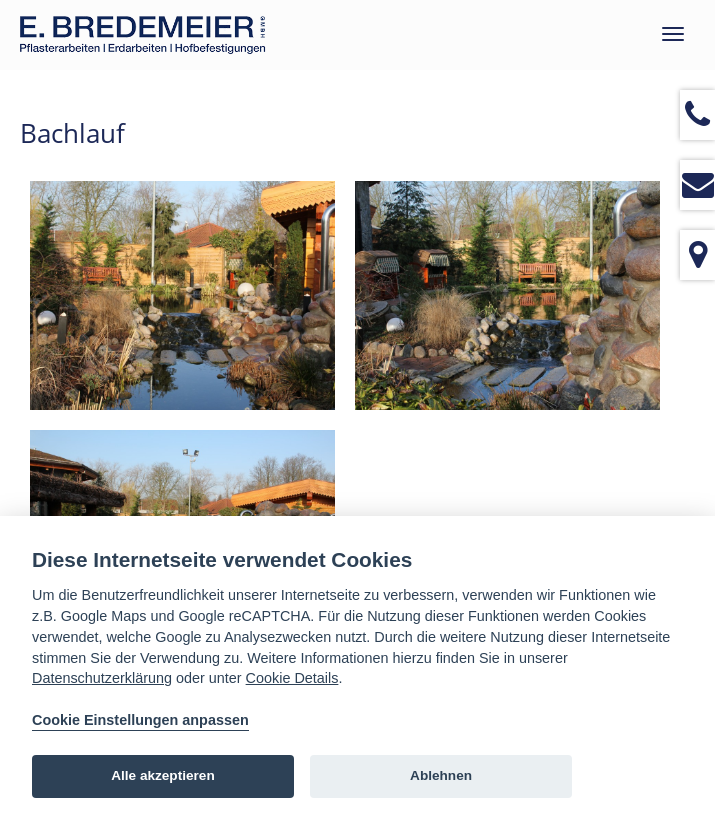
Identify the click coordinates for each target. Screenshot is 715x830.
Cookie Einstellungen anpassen (140, 720)
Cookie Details (292, 678)
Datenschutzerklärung (102, 678)
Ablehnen (441, 775)
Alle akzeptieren (163, 775)
